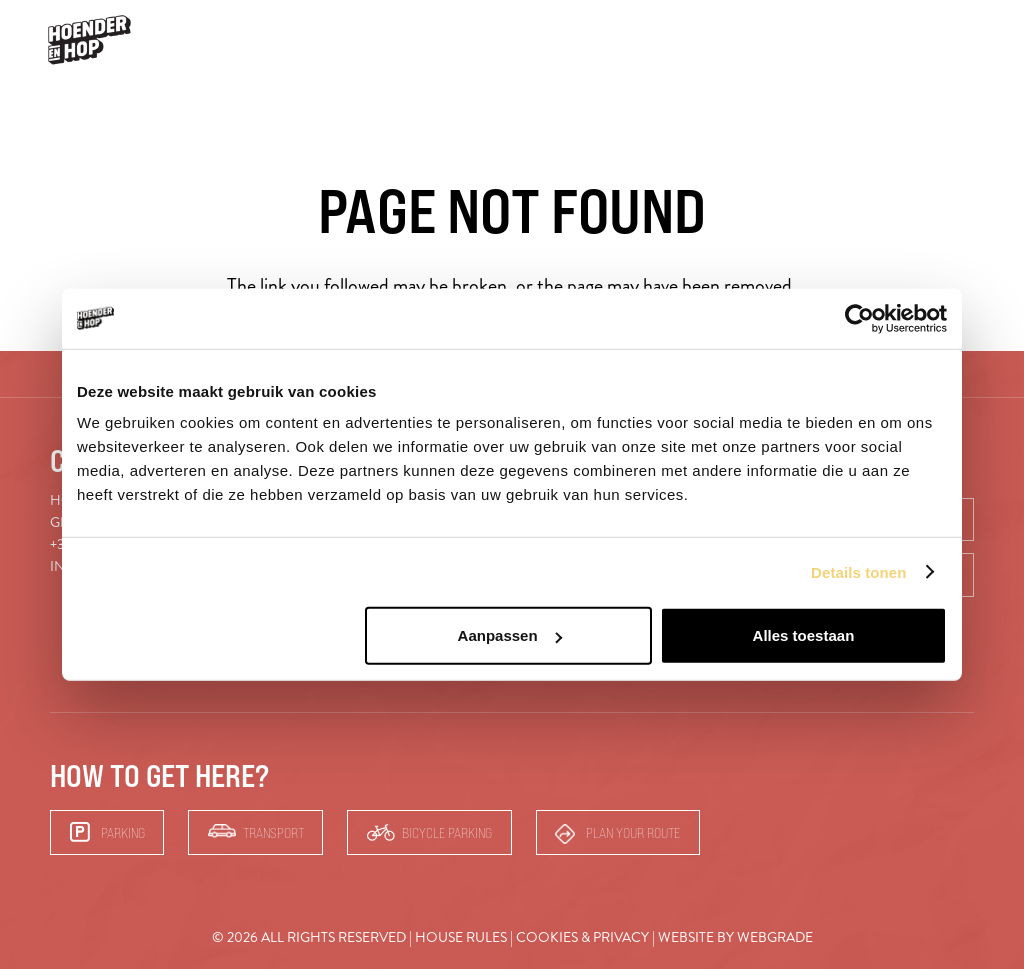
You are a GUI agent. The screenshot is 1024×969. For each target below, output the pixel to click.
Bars (911, 39)
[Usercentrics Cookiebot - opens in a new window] (859, 318)
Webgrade (775, 937)
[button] (970, 40)
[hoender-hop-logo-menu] (89, 40)
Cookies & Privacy (582, 937)
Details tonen (858, 571)
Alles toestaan (804, 635)
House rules (461, 937)
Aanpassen (510, 635)
